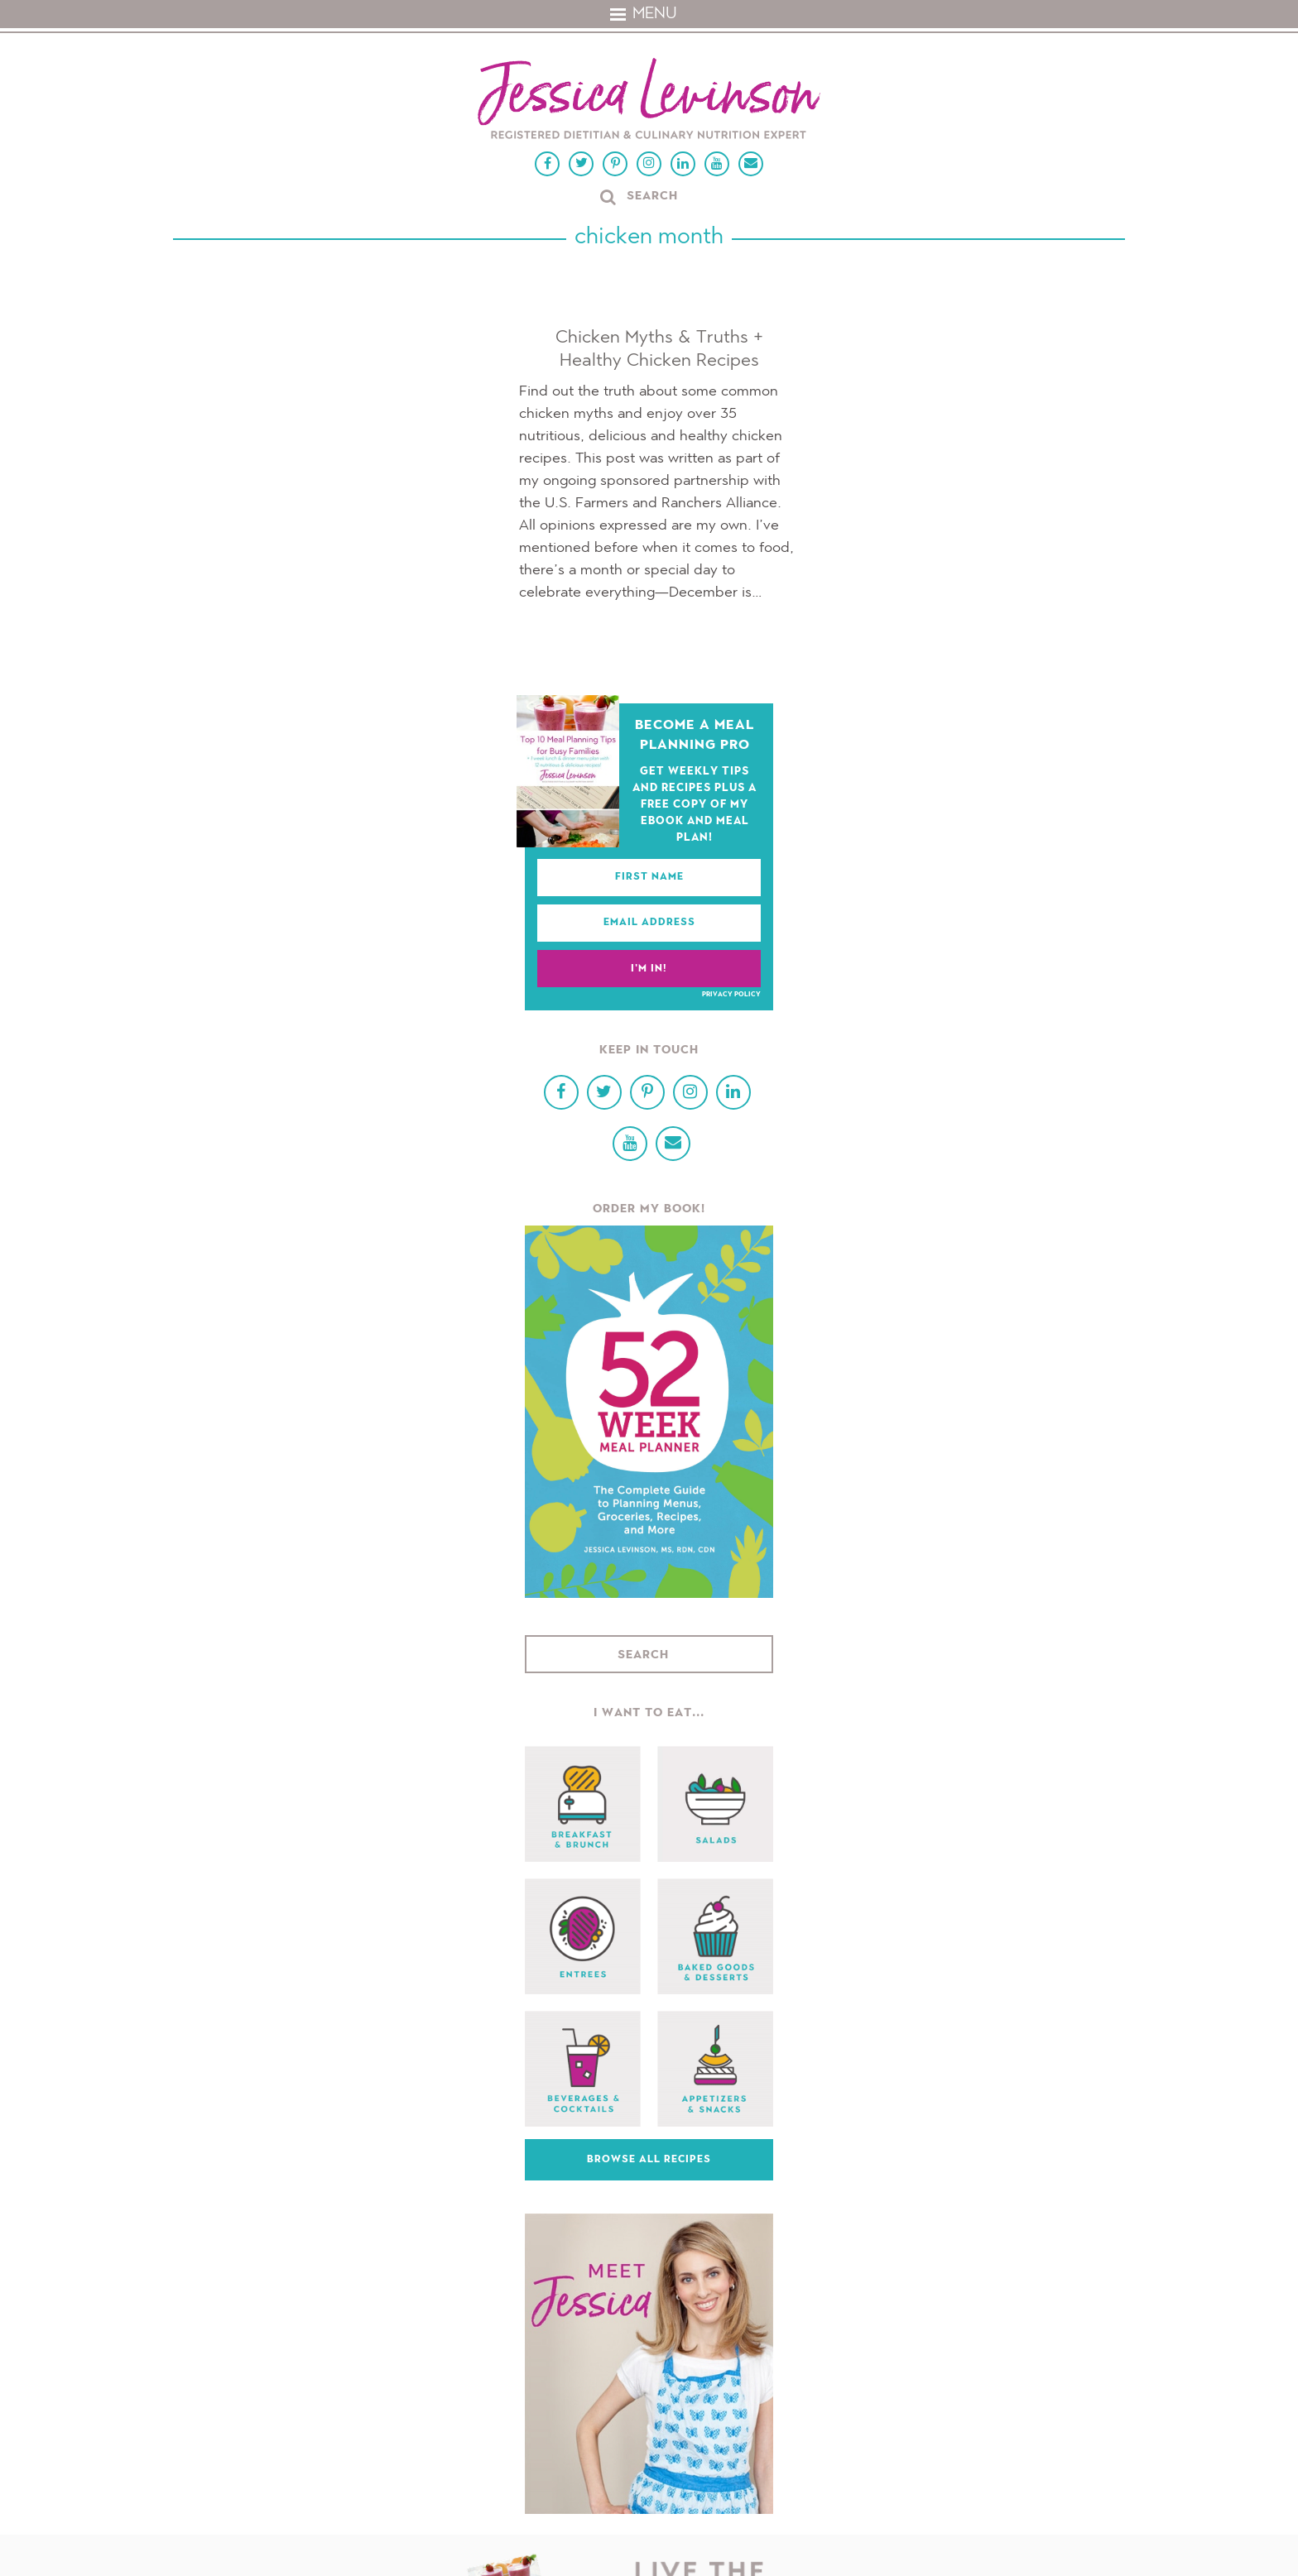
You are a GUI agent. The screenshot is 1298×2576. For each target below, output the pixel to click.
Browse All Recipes (649, 2160)
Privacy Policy (731, 994)
